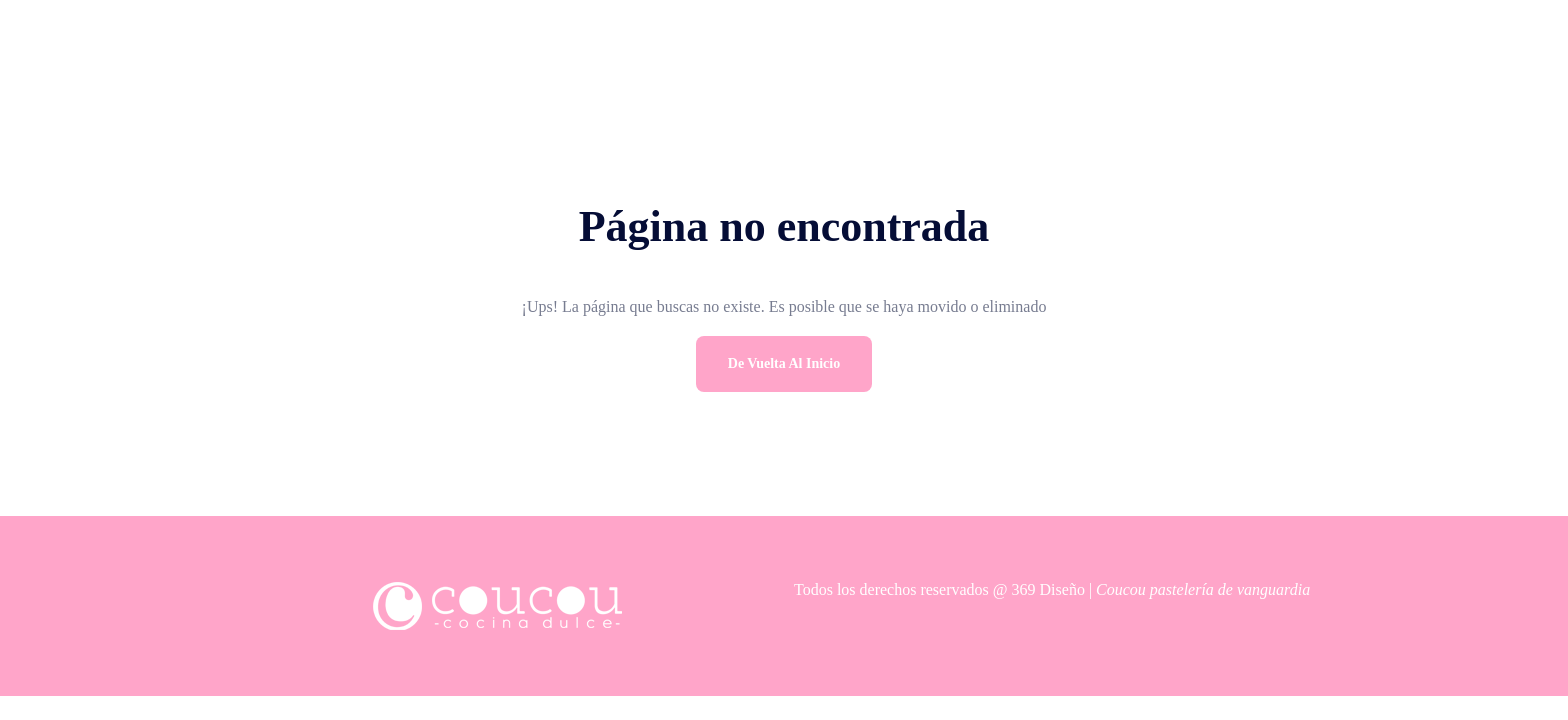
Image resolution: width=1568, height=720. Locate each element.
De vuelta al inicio (784, 363)
